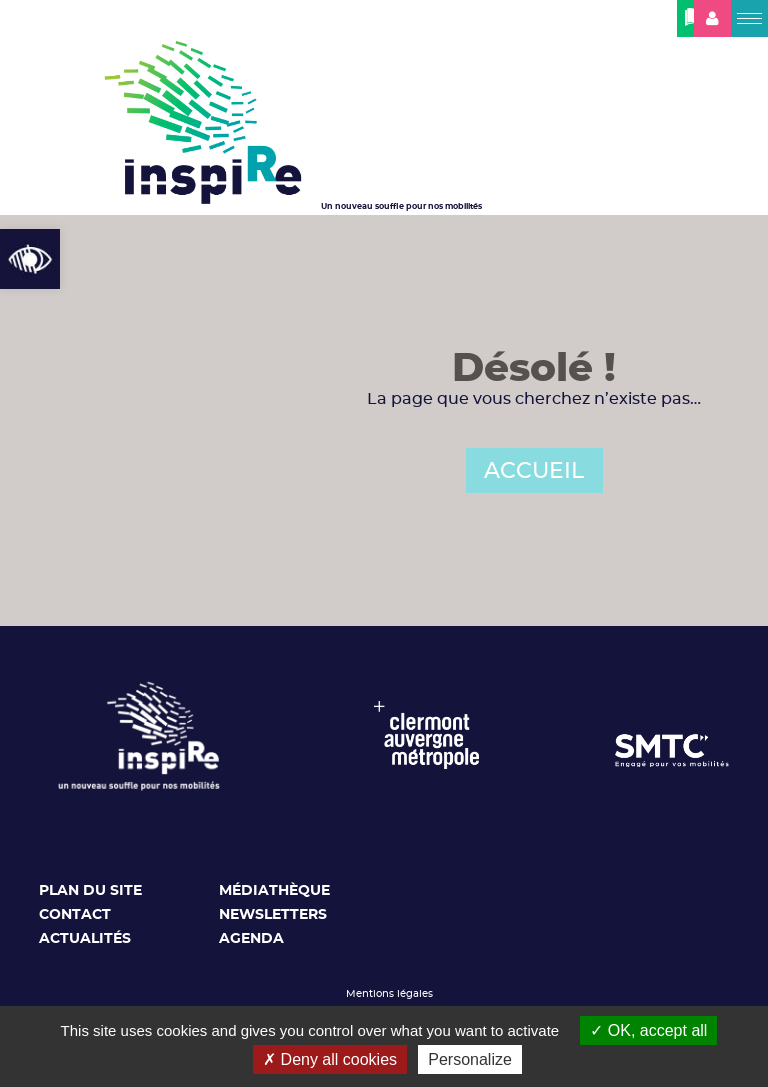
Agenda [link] (251, 939)
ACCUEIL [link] (534, 471)
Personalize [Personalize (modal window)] (470, 1059)
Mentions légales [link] (389, 994)
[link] (30, 259)
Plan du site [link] (90, 891)
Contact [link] (75, 915)
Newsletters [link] (273, 915)
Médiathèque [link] (274, 891)
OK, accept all (648, 1030)
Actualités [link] (85, 939)
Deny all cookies (330, 1059)
